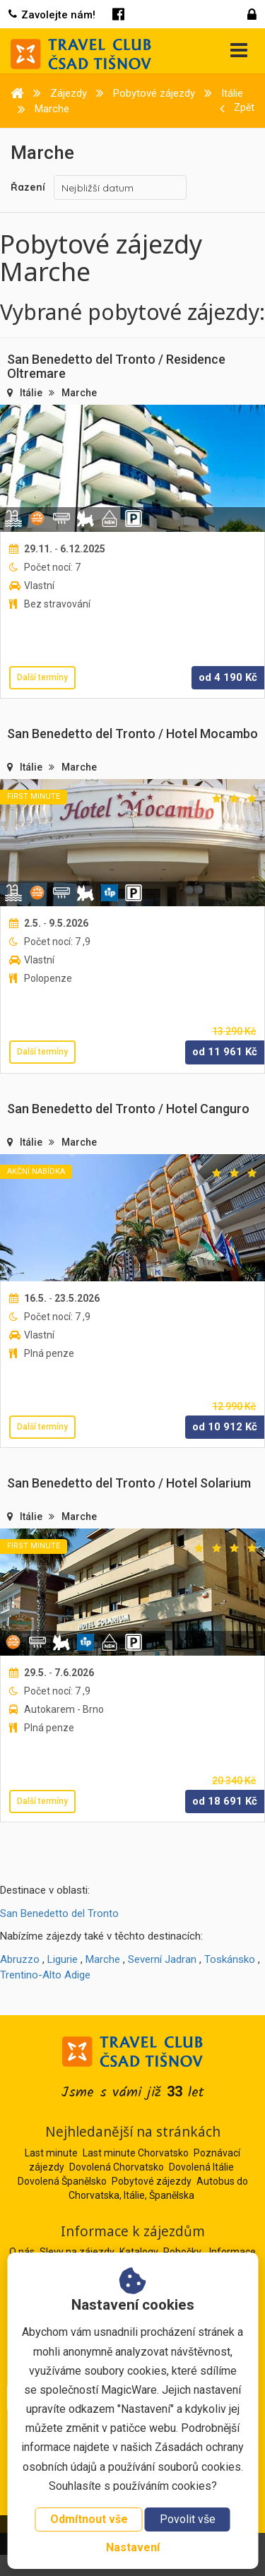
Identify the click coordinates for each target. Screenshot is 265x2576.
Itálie (32, 392)
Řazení (28, 187)
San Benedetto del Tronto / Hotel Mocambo (132, 733)
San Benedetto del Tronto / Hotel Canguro (128, 1108)
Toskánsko (229, 1959)
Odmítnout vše (89, 2519)
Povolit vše (188, 2519)
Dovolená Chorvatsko (116, 2167)
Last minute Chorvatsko (136, 2153)
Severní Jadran (162, 1959)
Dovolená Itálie (201, 2167)
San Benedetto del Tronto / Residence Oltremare (116, 366)
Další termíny (42, 677)
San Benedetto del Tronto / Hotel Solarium (129, 1483)
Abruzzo (20, 1959)
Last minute (51, 2153)
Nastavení (133, 2547)
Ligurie (62, 1959)
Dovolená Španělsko (62, 2181)
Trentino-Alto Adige (45, 1975)
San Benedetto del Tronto (59, 1913)
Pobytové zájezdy (152, 2181)
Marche (79, 392)
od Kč (228, 677)
